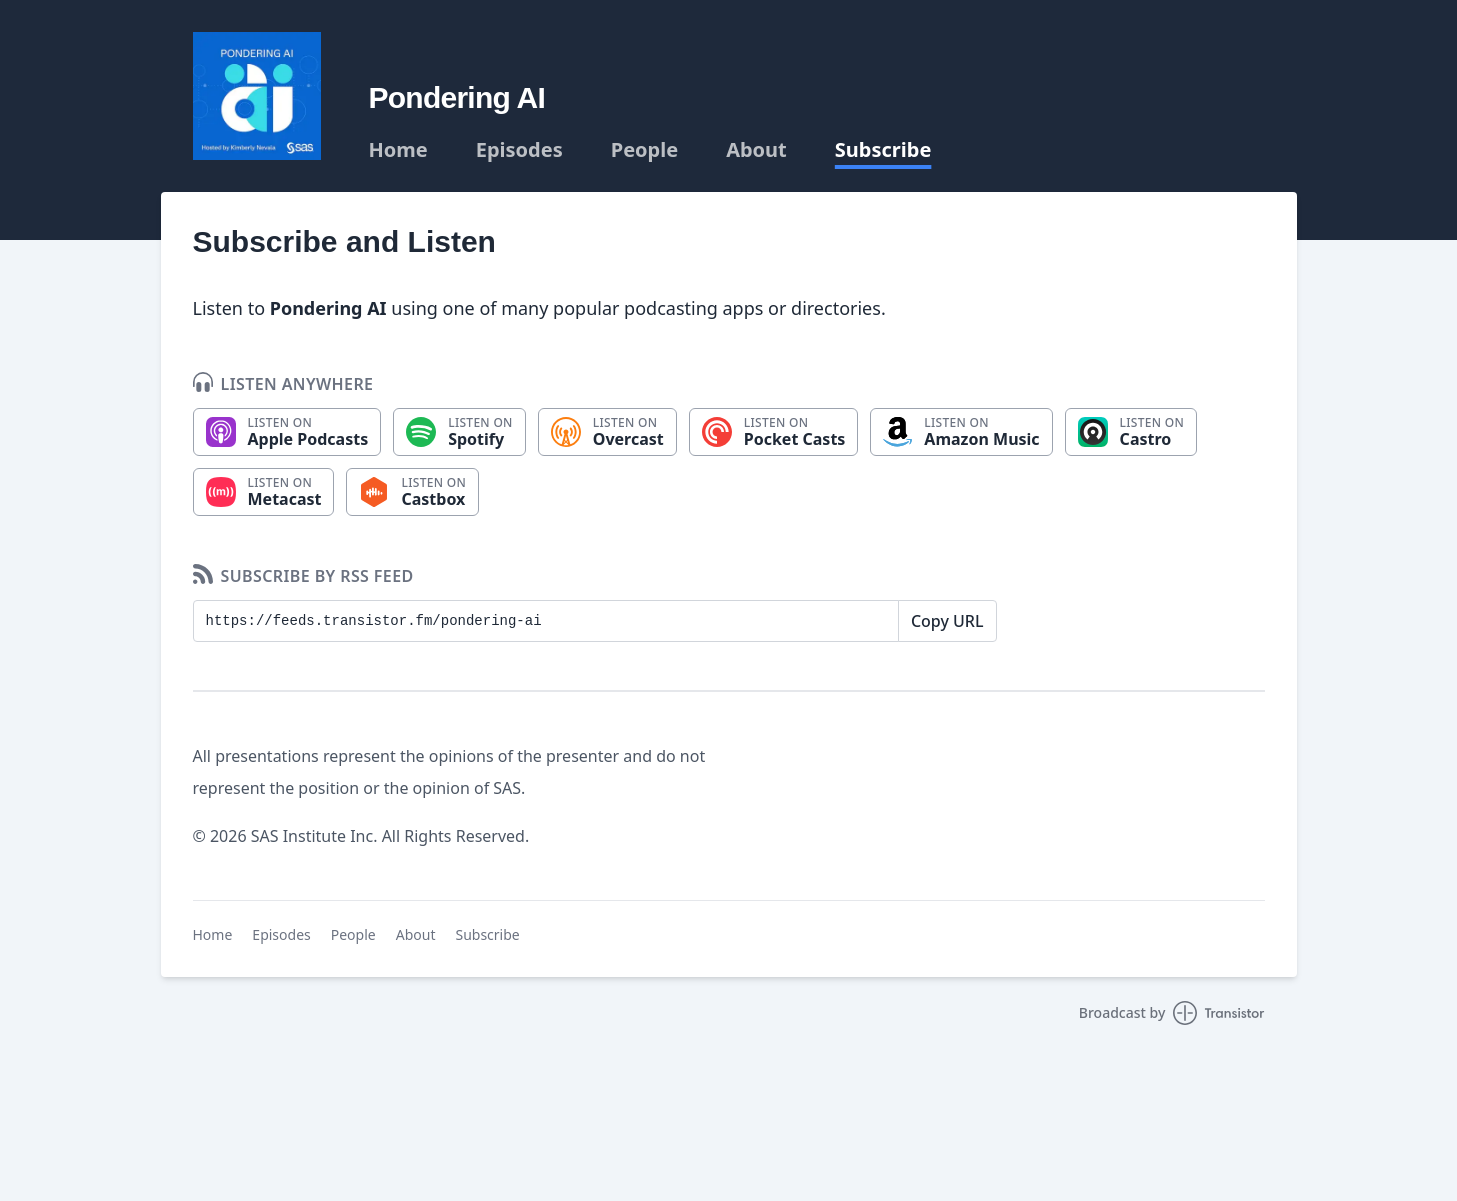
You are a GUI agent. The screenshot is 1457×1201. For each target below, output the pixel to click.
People (644, 150)
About (756, 150)
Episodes (519, 150)
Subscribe (883, 150)
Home (398, 150)
